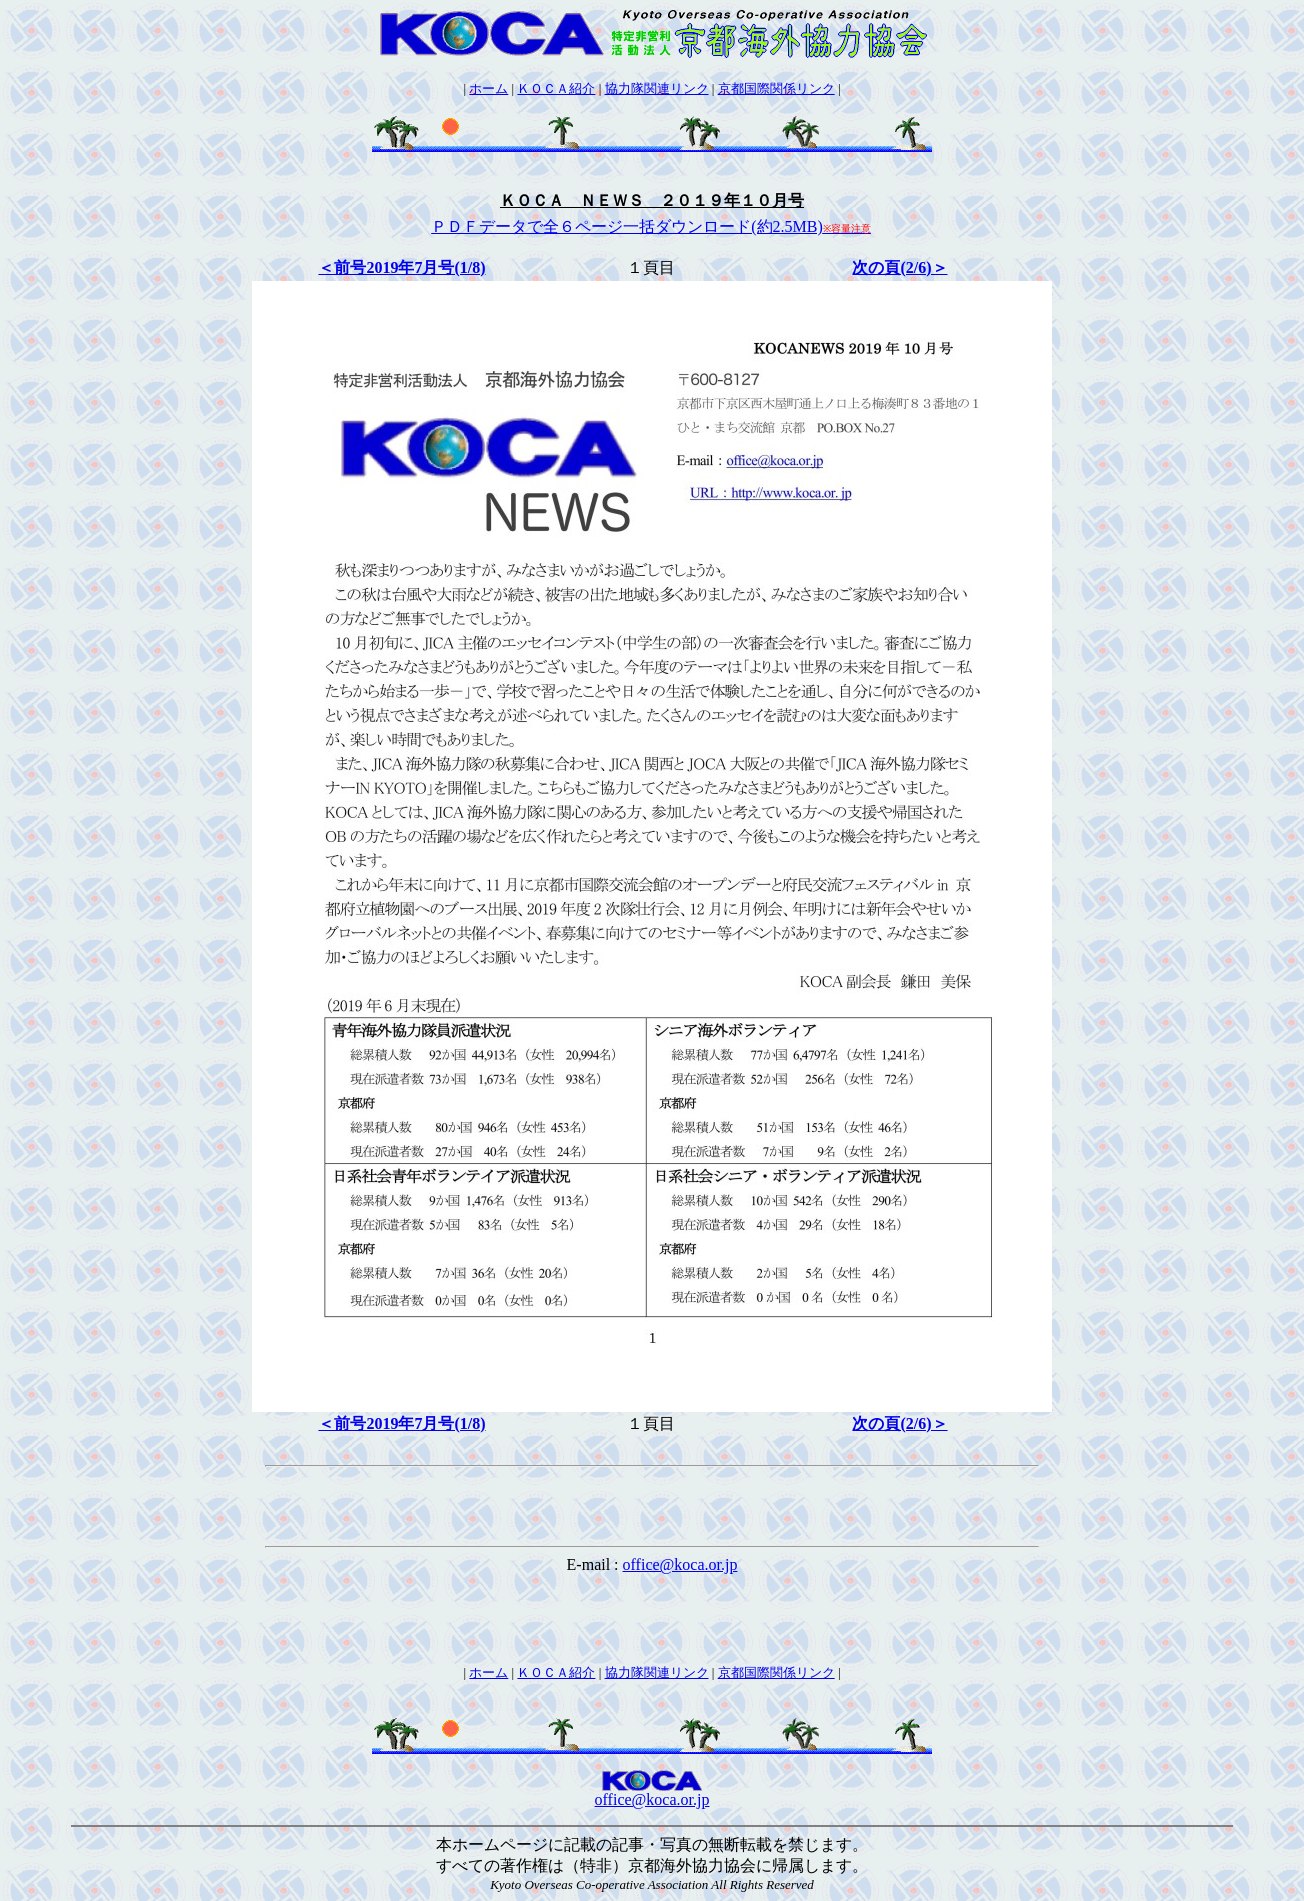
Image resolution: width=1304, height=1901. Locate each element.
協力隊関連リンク (657, 88)
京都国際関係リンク (776, 88)
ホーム (488, 88)
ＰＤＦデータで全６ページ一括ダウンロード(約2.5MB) (651, 226)
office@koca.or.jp (680, 1564)
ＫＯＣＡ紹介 (556, 88)
